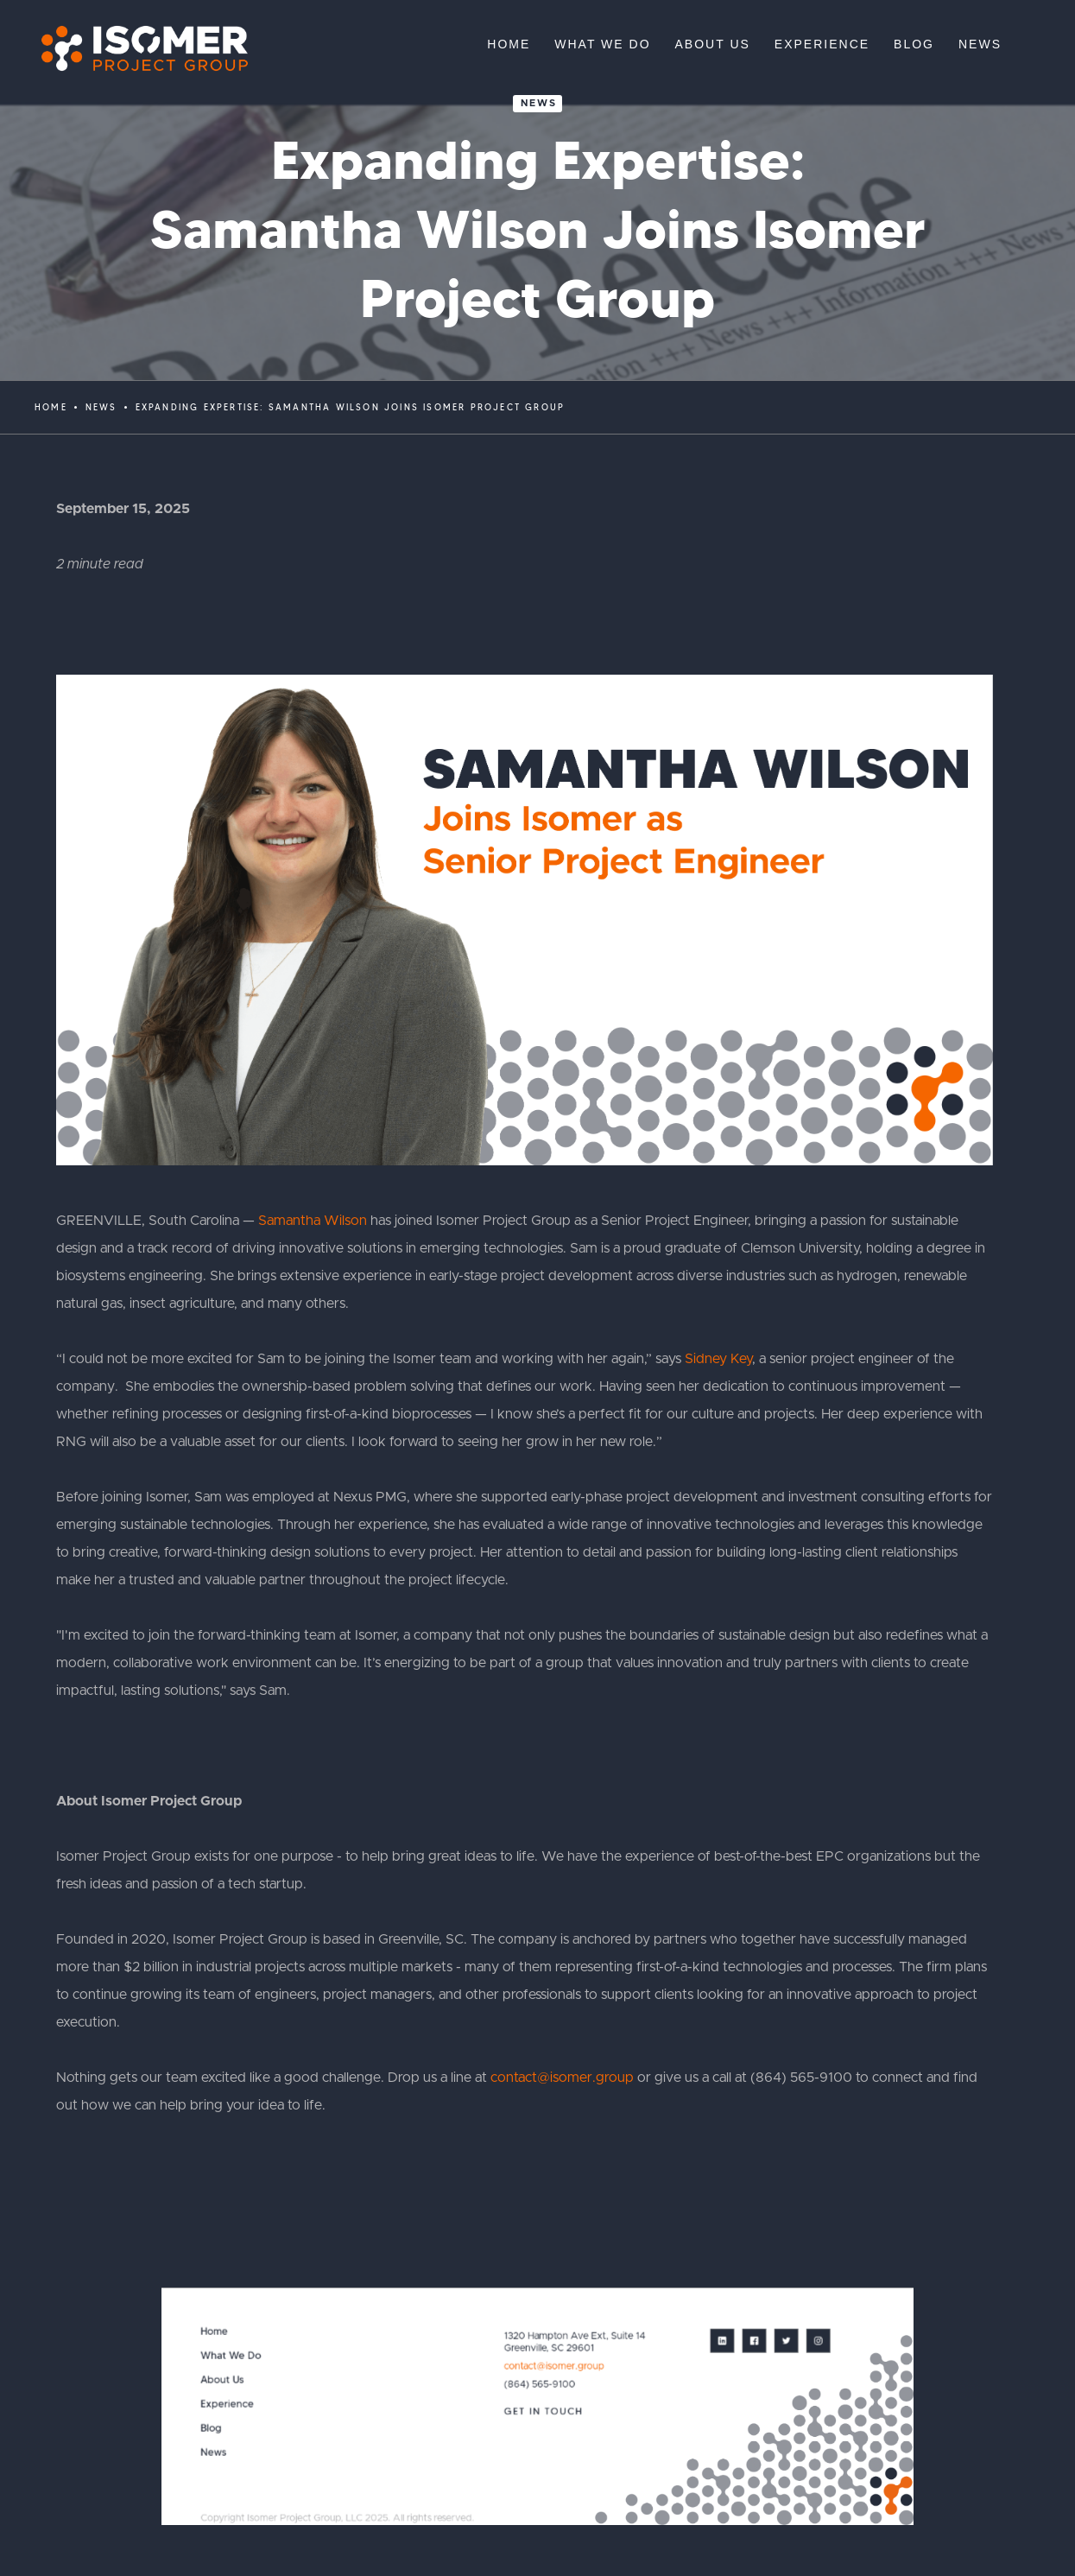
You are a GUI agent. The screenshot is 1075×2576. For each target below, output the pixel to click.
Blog (210, 2427)
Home (51, 407)
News (539, 103)
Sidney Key (718, 1359)
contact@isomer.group (562, 2077)
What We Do (230, 2355)
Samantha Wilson (312, 1221)
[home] (136, 49)
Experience (227, 2403)
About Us (221, 2379)
